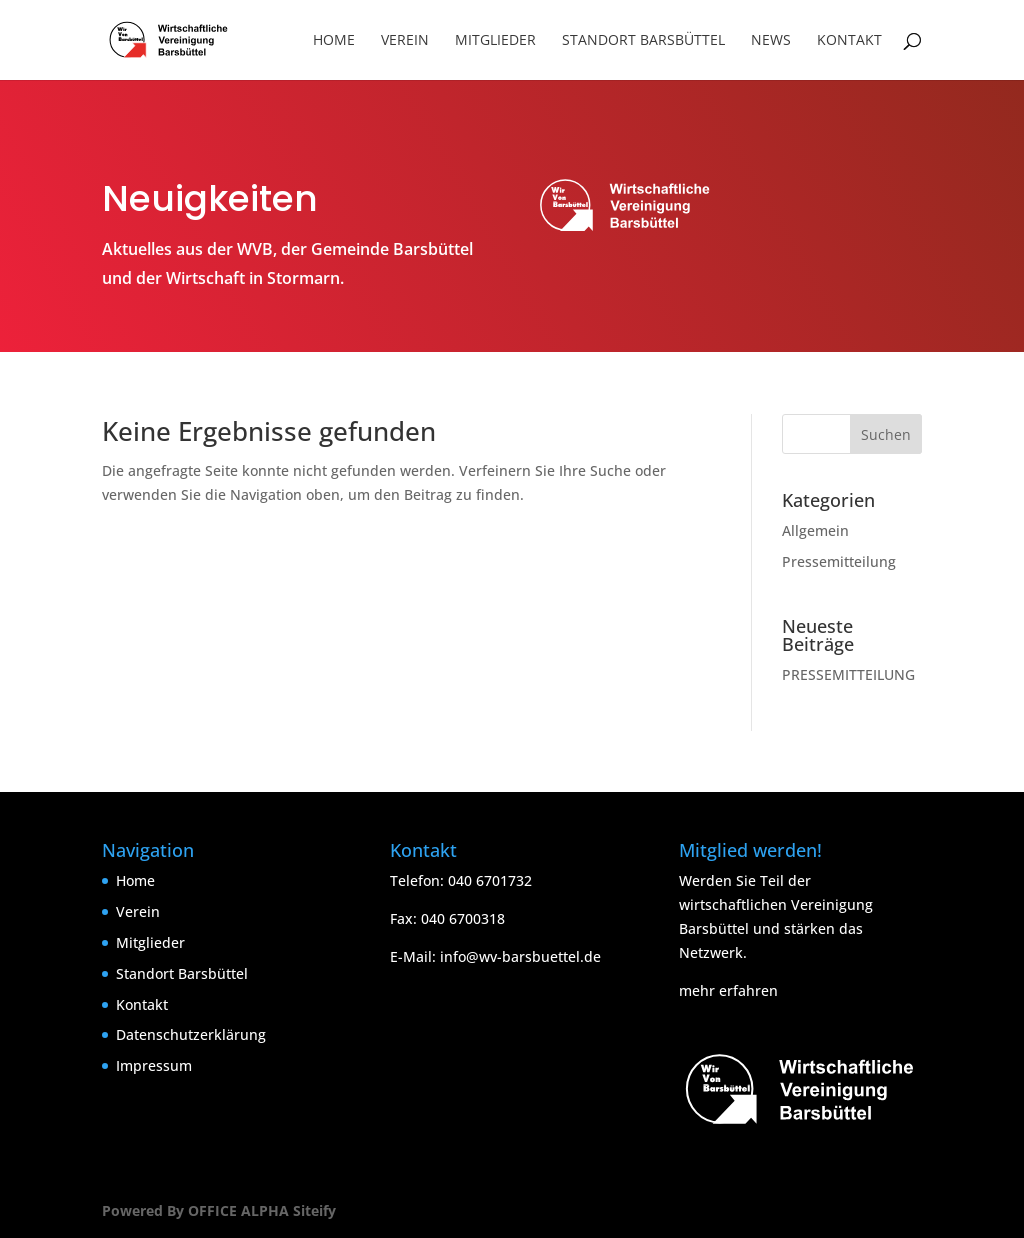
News (771, 41)
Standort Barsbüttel (643, 41)
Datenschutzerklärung (191, 1034)
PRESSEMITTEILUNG (848, 674)
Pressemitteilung (839, 561)
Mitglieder (495, 41)
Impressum (154, 1065)
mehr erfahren (728, 990)
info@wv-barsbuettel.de (520, 956)
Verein (405, 41)
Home (334, 41)
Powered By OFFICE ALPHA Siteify (219, 1210)
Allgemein (815, 530)
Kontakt (849, 41)
